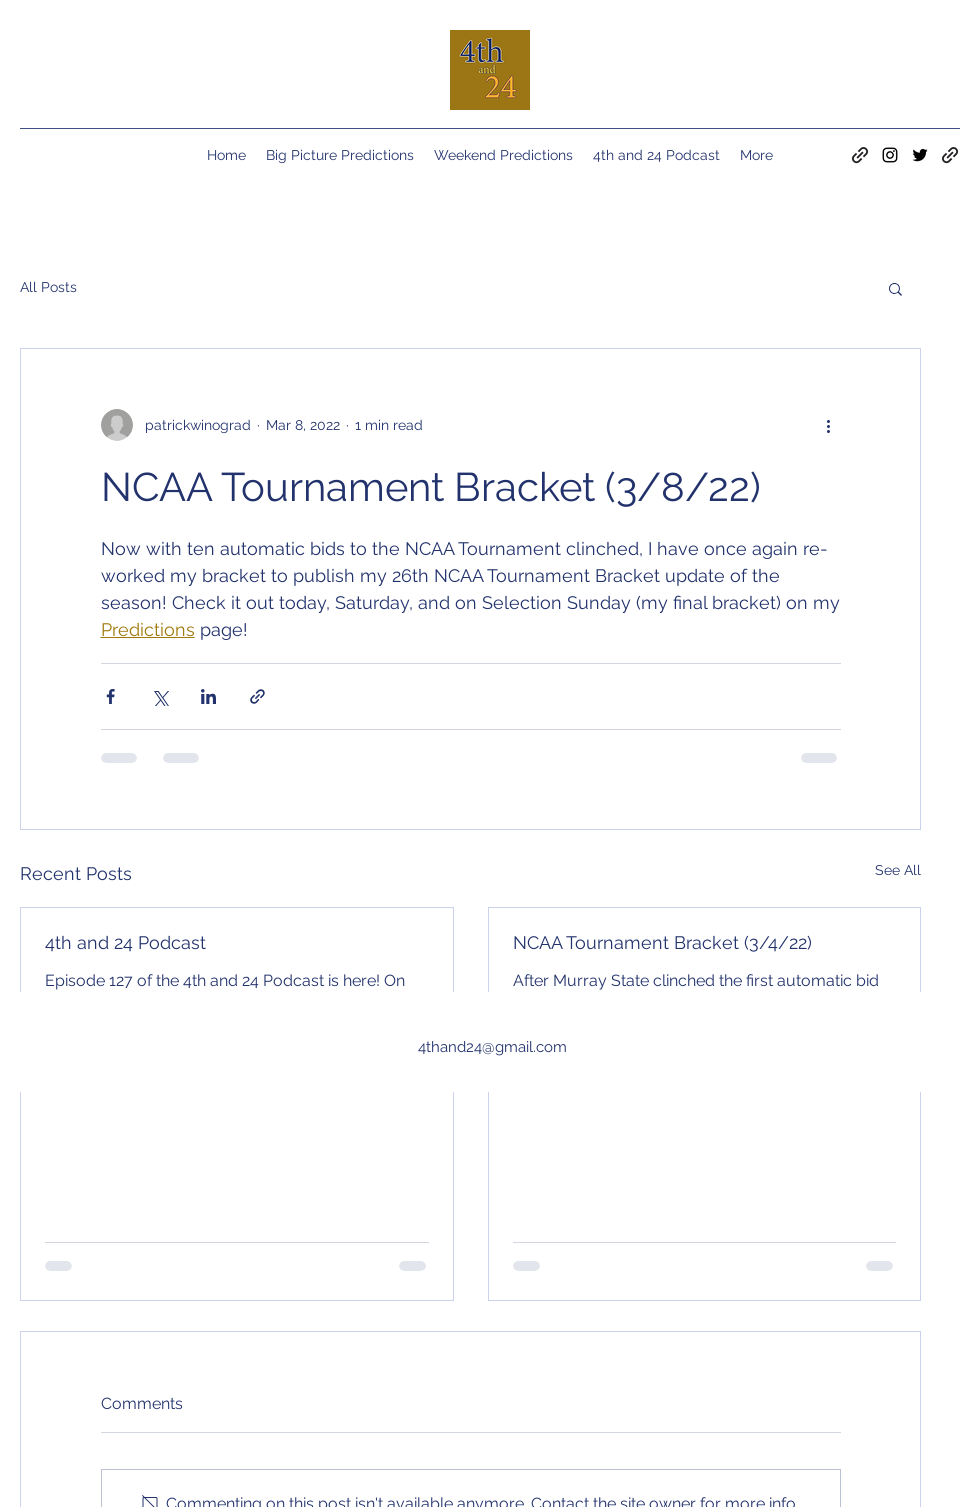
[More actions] (829, 425)
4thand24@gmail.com (492, 1047)
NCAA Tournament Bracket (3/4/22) (662, 942)
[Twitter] (920, 155)
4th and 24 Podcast (125, 942)
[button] (895, 288)
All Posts (48, 287)
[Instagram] (890, 155)
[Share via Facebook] (110, 696)
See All (898, 870)
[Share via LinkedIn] (208, 696)
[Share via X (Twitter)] (159, 696)
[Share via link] (257, 696)
